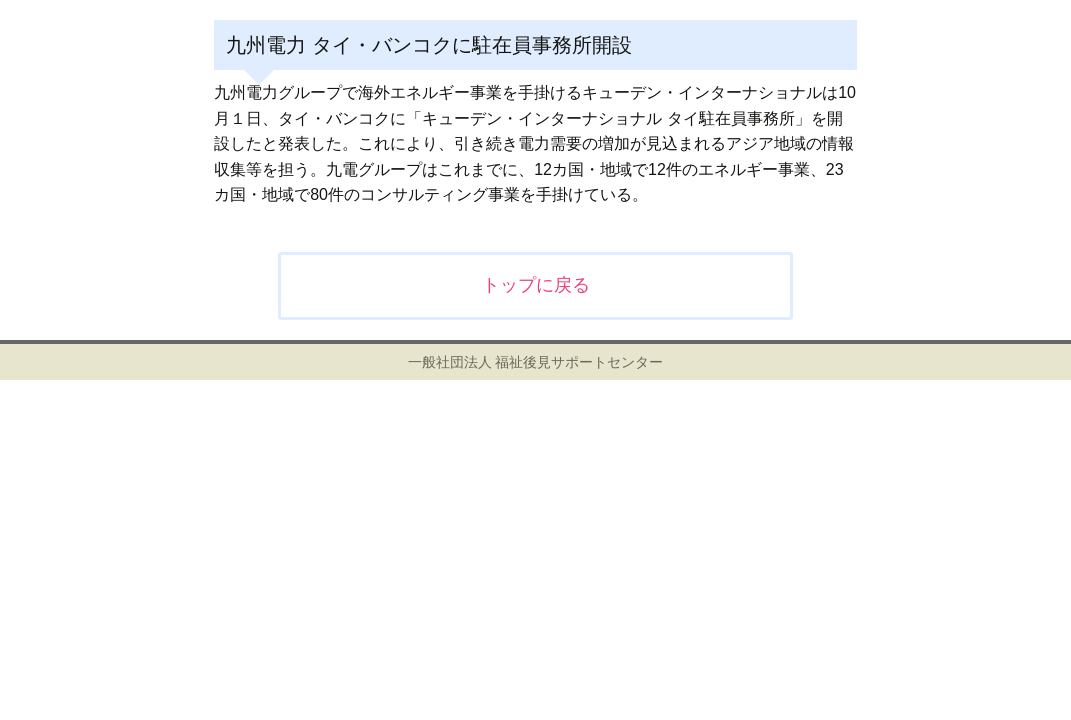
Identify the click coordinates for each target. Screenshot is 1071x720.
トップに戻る (536, 285)
